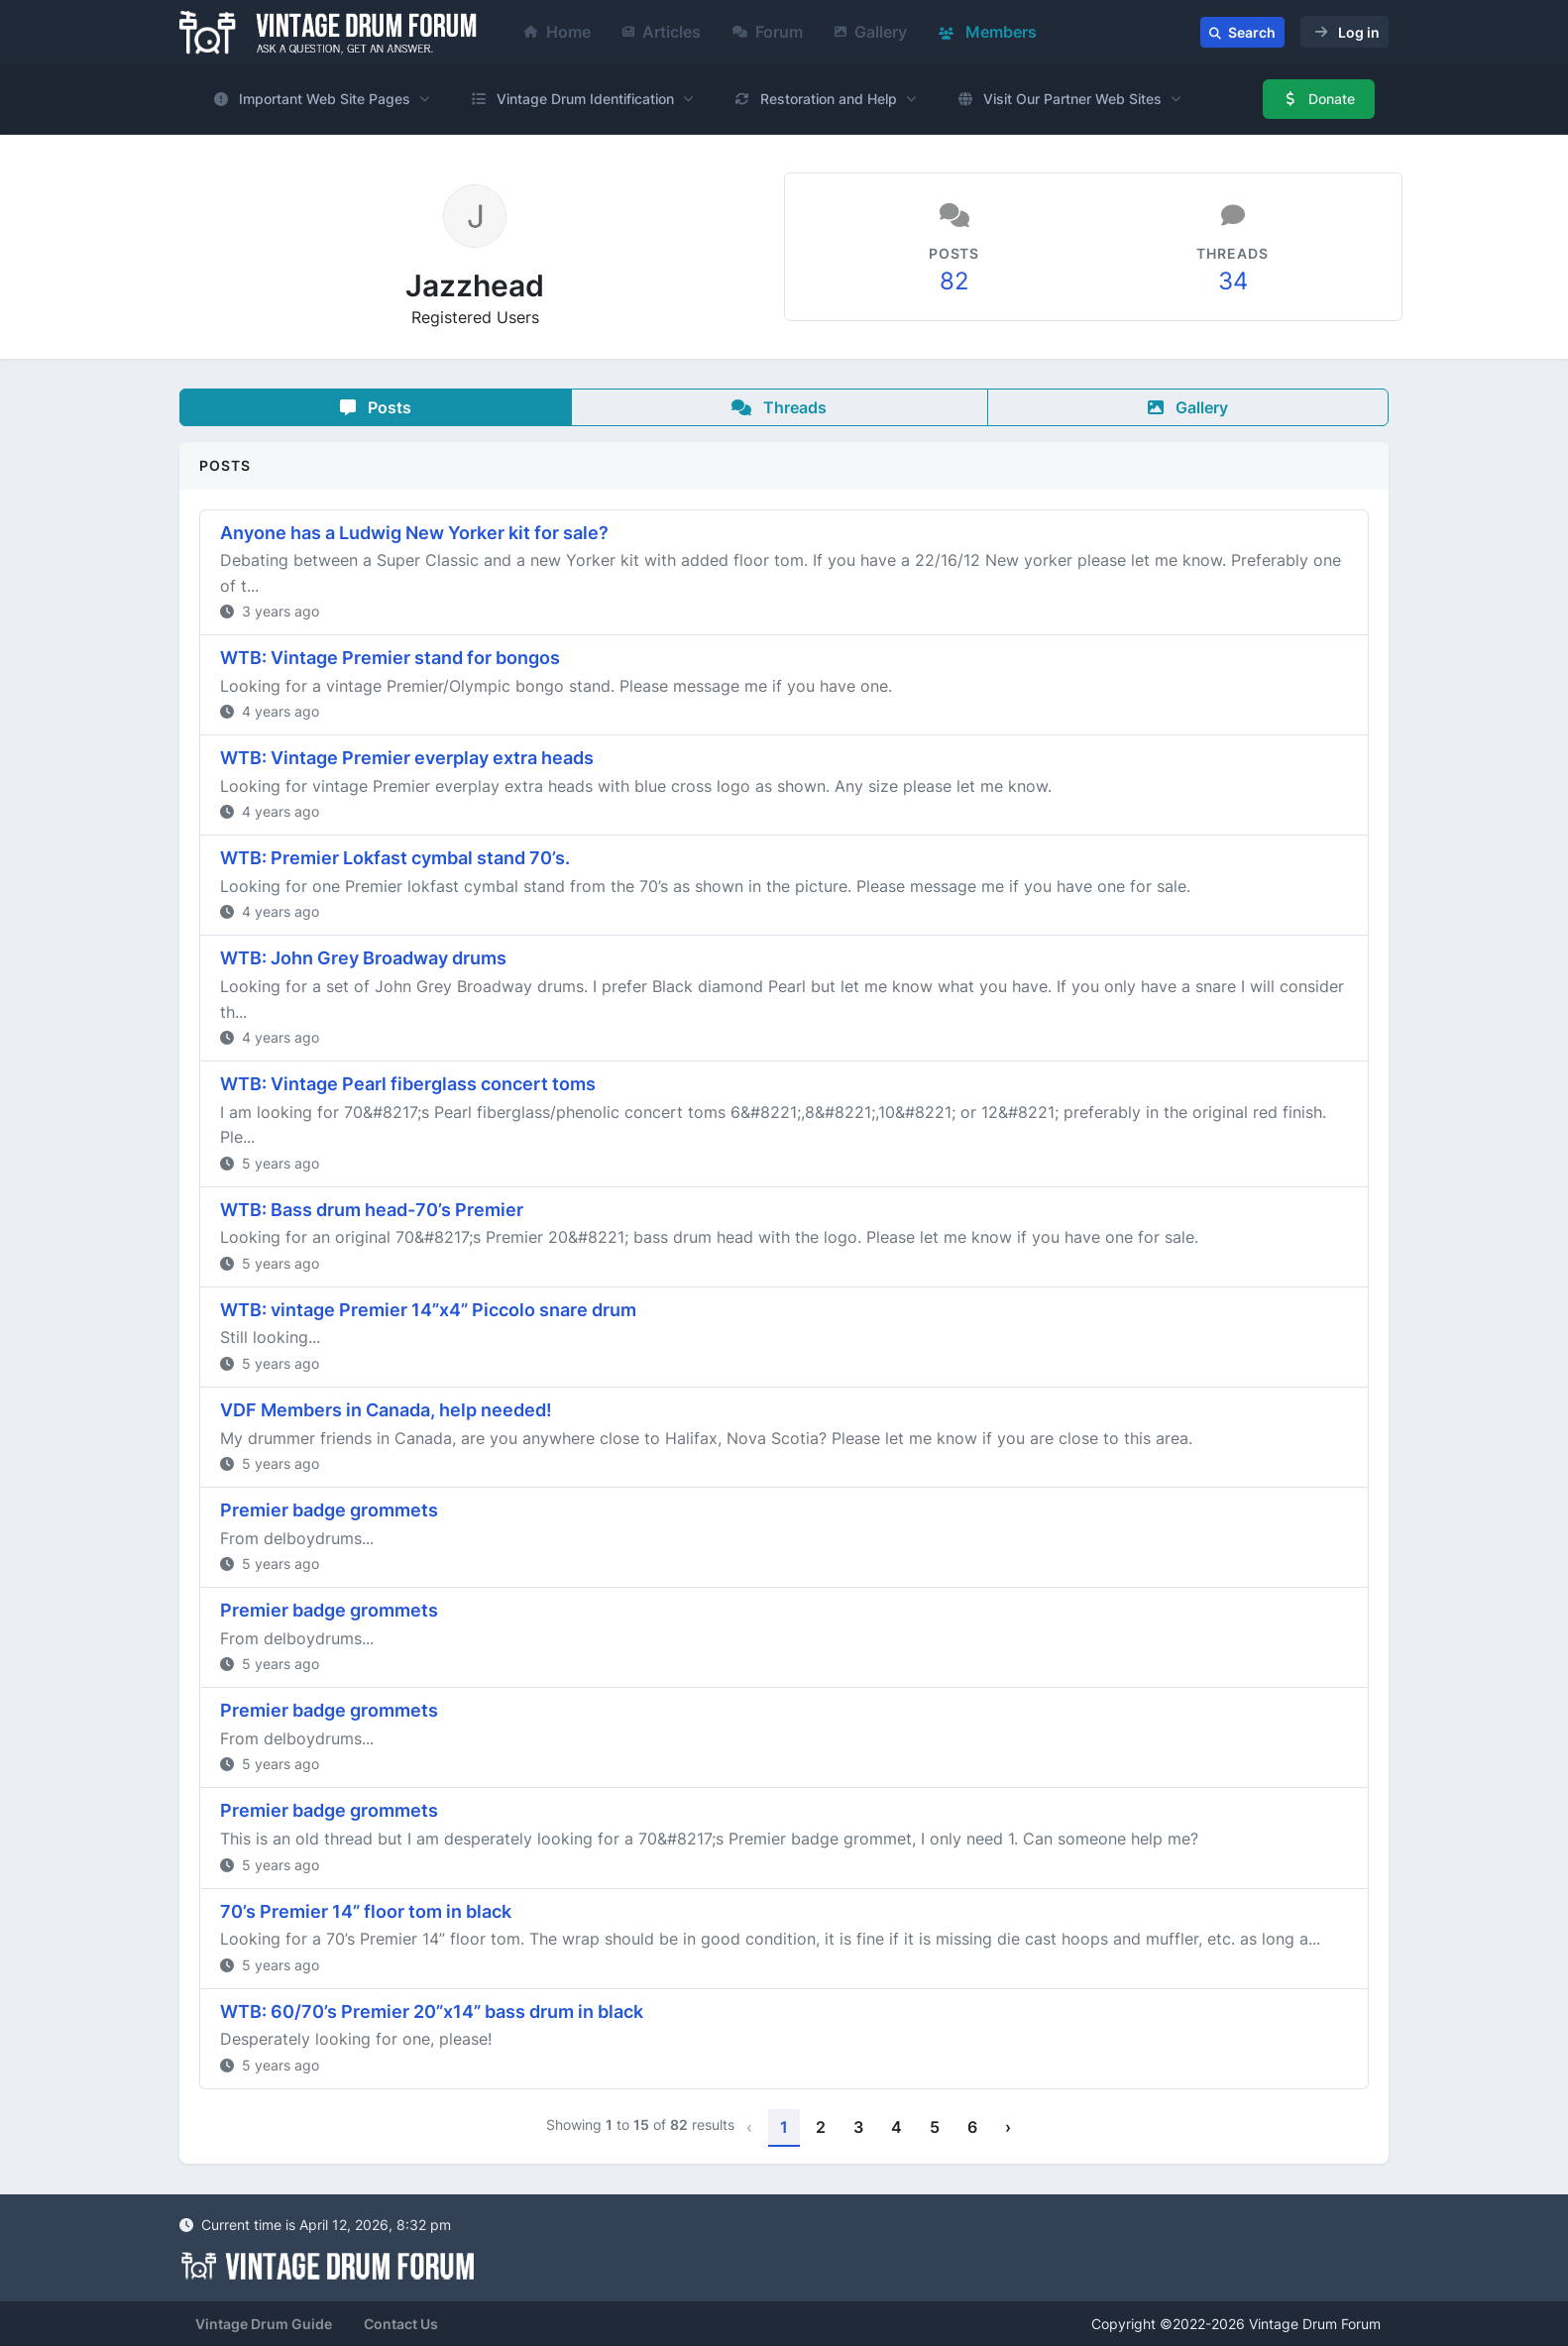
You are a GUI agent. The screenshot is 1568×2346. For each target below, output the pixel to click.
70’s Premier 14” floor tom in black (365, 1911)
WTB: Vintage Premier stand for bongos (390, 657)
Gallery (871, 32)
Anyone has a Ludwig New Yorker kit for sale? (414, 532)
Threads (779, 407)
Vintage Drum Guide (263, 2323)
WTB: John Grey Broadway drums (363, 958)
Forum (767, 32)
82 (954, 281)
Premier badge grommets (329, 1510)
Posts (375, 407)
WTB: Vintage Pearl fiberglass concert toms (408, 1083)
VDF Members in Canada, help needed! (386, 1409)
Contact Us (401, 2323)
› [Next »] (1008, 2127)
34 (1233, 281)
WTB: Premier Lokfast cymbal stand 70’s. (395, 857)
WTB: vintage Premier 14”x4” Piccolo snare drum (428, 1309)
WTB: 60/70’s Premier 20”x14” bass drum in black (431, 2011)
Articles (661, 32)
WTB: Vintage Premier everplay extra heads (407, 757)
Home (557, 32)
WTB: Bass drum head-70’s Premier (371, 1209)
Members (988, 32)
